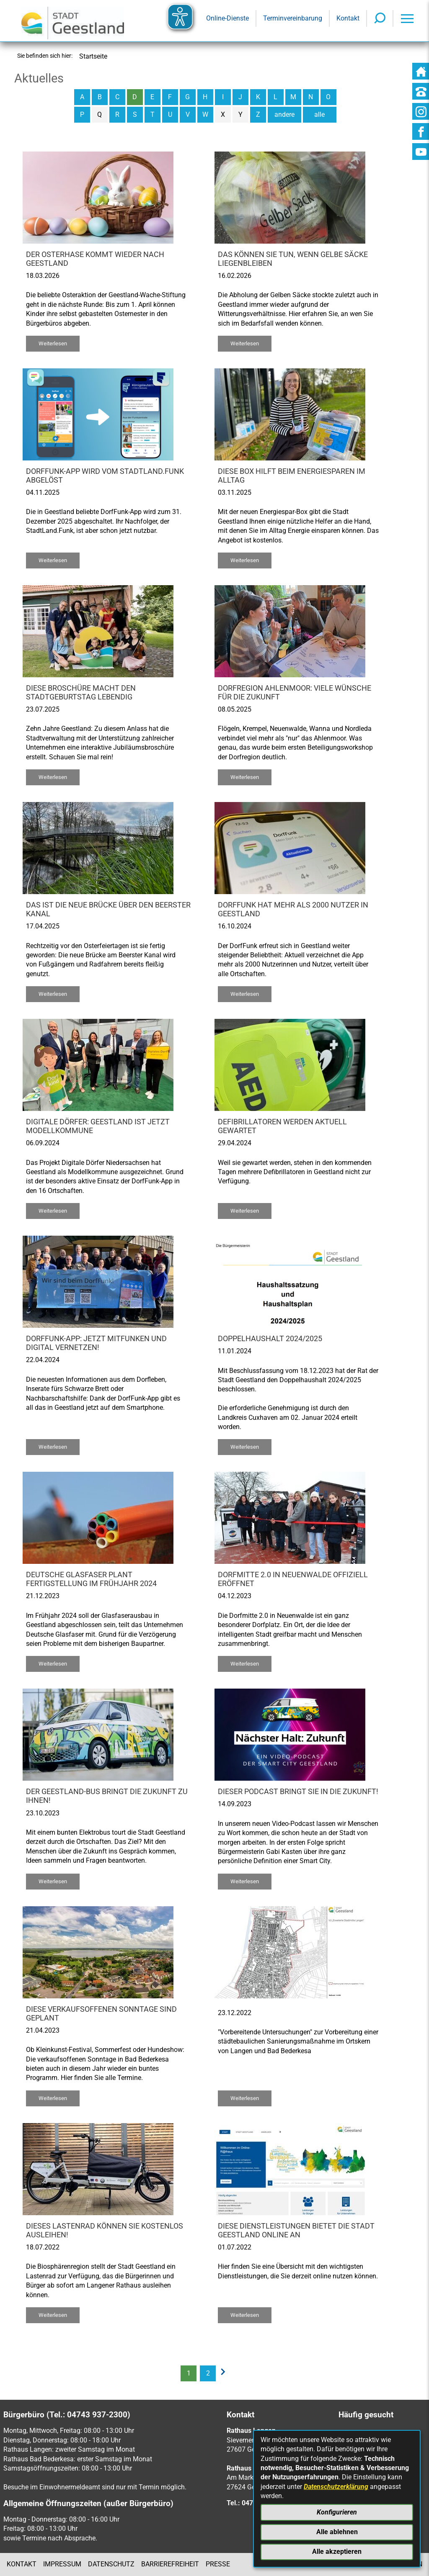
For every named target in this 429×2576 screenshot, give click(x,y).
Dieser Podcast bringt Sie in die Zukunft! (298, 1791)
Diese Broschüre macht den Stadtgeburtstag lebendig (81, 692)
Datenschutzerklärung (336, 2487)
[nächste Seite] (225, 2373)
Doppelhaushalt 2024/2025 (270, 1338)
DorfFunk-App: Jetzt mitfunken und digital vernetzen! (96, 1343)
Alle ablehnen (337, 2532)
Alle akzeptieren (337, 2551)
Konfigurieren (337, 2512)
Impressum (62, 2564)
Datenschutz (111, 2564)
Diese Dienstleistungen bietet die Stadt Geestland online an (296, 2230)
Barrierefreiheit (170, 2564)
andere (284, 114)
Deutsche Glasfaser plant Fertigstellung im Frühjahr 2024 (91, 1579)
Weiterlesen (53, 343)
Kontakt (21, 2564)
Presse (218, 2564)
